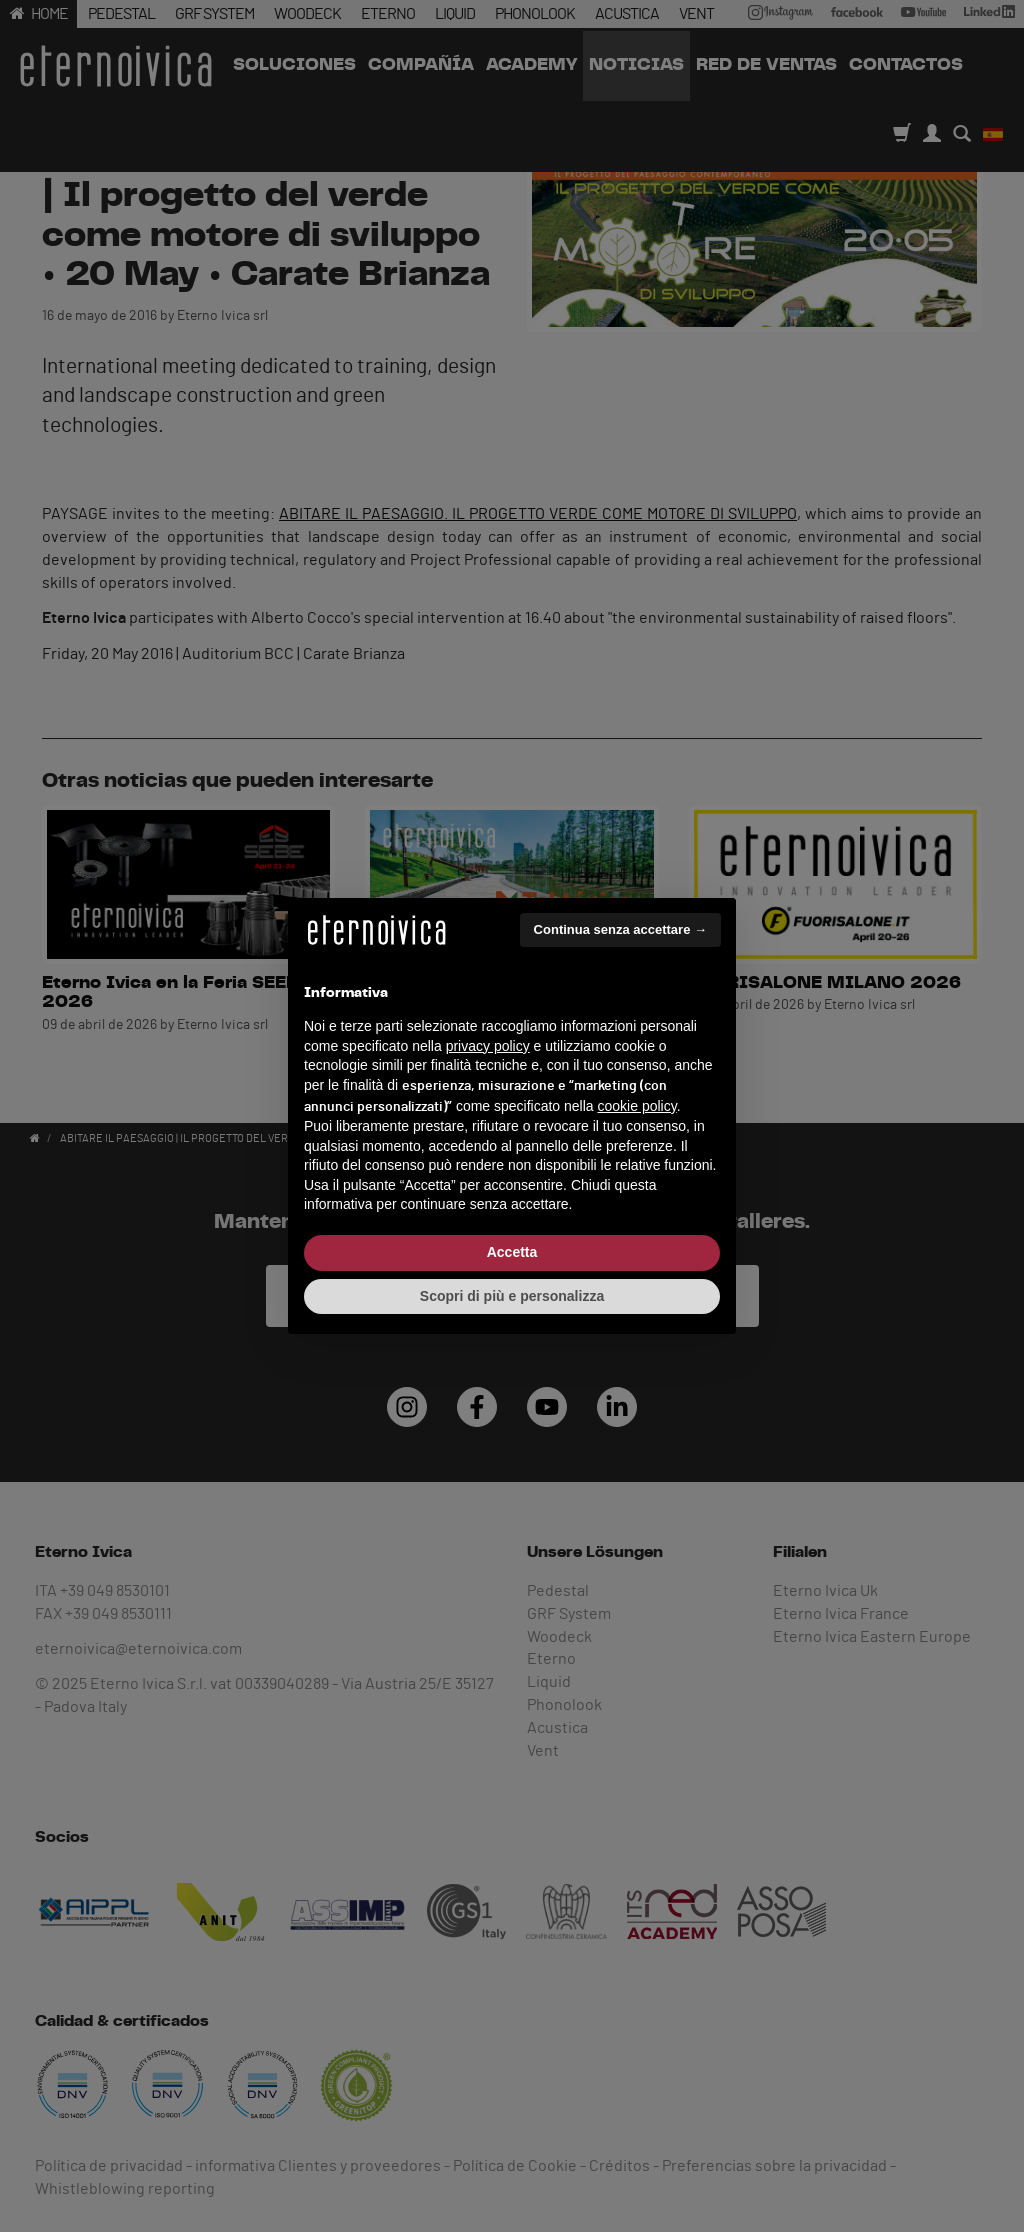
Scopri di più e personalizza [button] (512, 1296)
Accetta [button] (512, 1252)
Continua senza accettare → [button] (620, 929)
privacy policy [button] (488, 1046)
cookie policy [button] (637, 1106)
